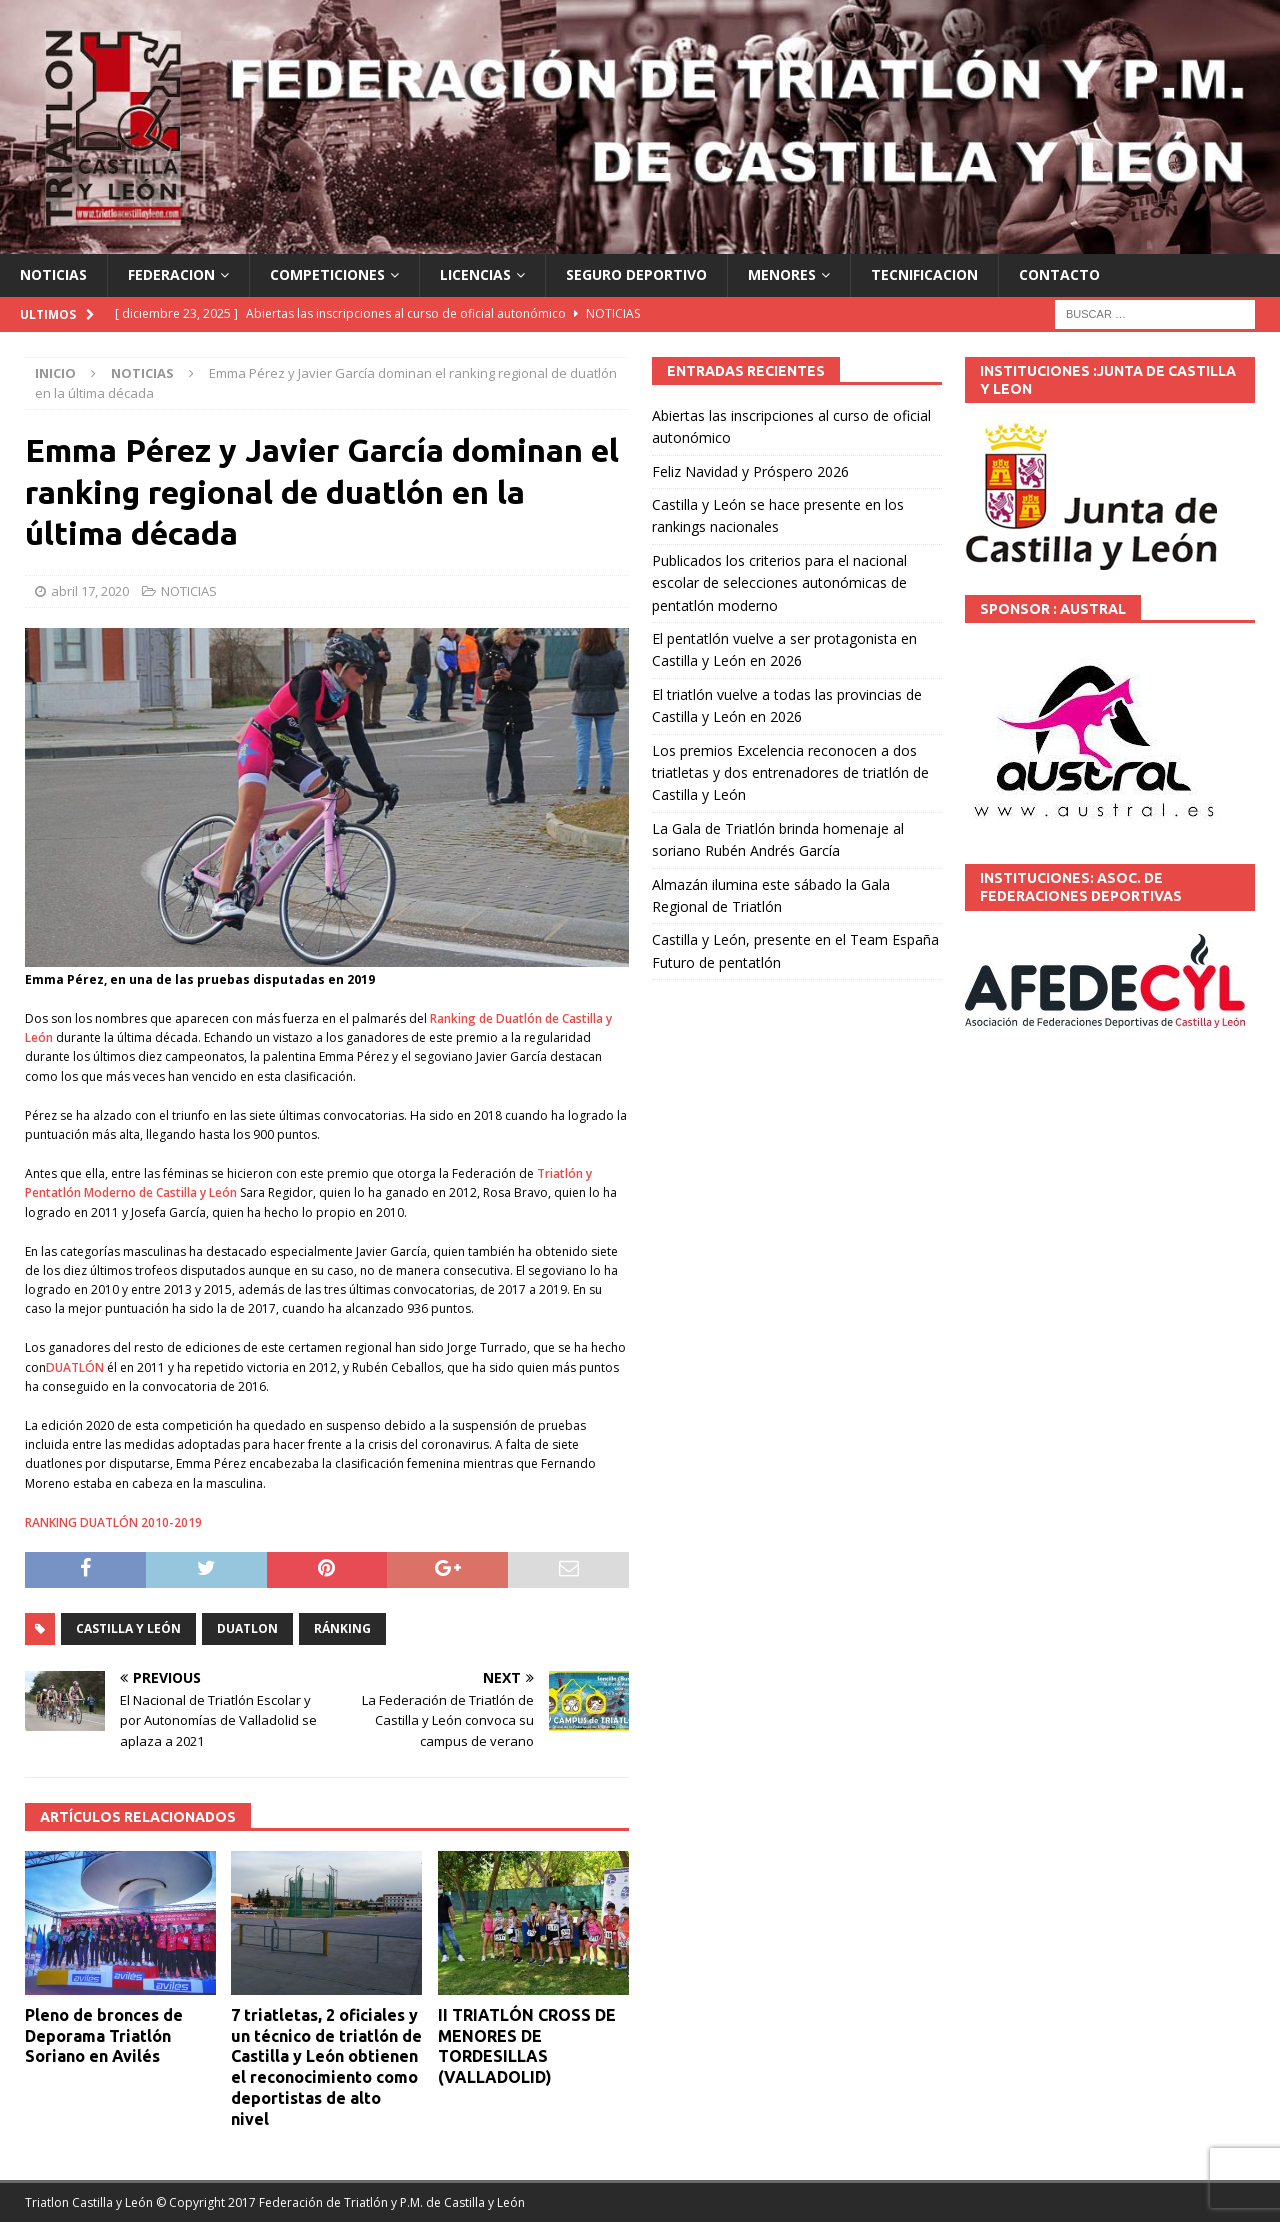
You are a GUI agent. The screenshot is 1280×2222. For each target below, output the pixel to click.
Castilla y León (128, 1628)
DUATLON (247, 1628)
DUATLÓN (75, 1367)
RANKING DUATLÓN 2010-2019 (113, 1522)
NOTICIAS (53, 274)
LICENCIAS (475, 274)
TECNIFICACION (924, 274)
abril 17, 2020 (90, 591)
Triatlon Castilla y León (89, 2202)
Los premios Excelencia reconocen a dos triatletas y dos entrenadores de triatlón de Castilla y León (790, 773)
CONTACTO (1059, 274)
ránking (342, 1628)
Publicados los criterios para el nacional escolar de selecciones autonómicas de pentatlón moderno (779, 583)
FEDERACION (171, 274)
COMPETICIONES (327, 274)
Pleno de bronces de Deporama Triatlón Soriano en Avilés (104, 2036)
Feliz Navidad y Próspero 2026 (750, 471)
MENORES (782, 274)
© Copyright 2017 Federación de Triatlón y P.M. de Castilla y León (340, 2202)
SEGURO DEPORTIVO (636, 274)
